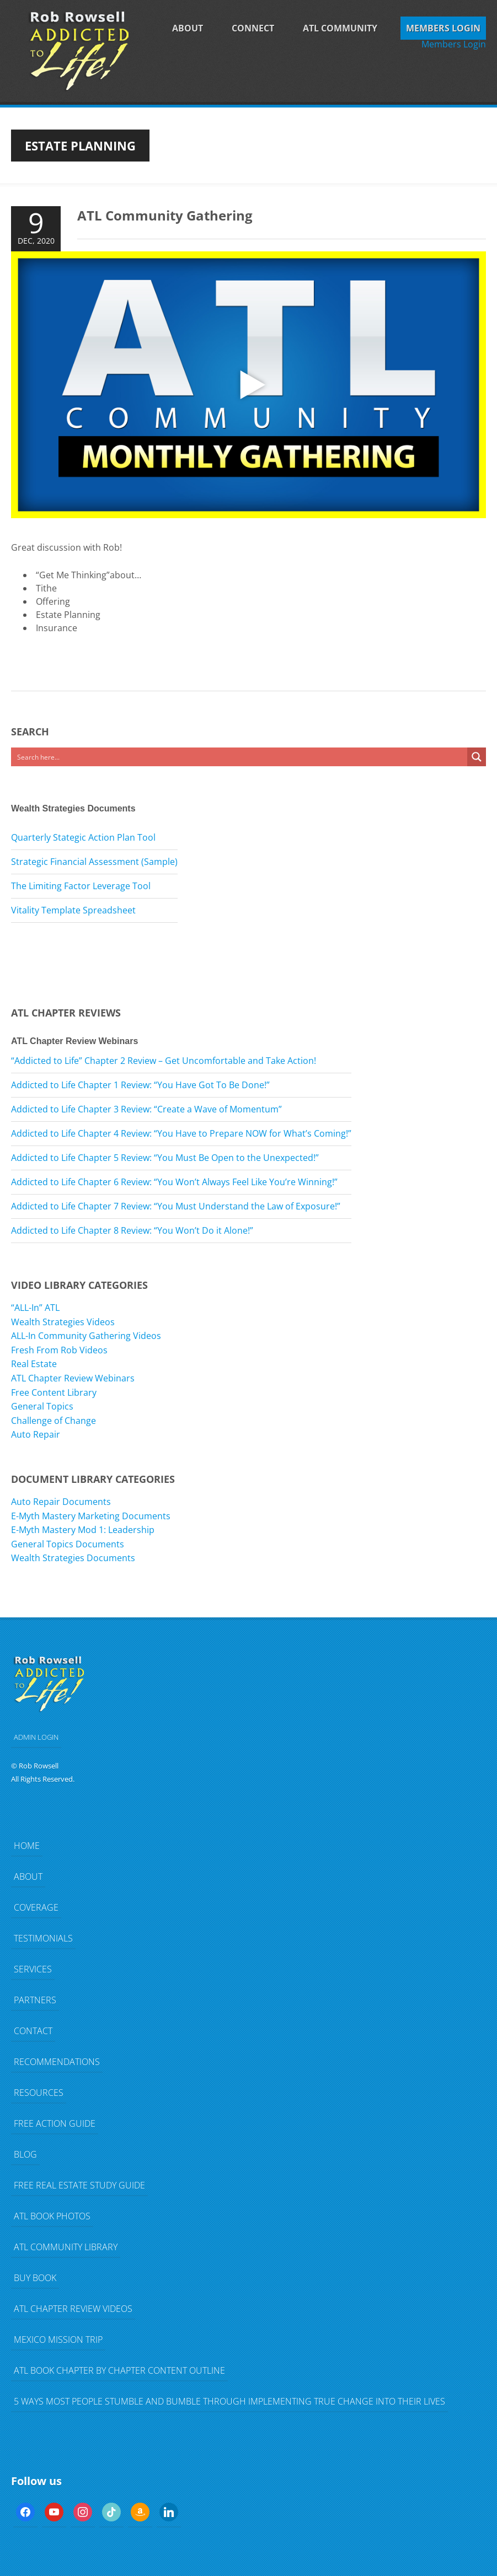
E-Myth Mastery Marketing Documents (90, 1516)
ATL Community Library (65, 2247)
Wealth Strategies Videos (63, 1322)
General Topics (42, 1406)
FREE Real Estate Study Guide (79, 2185)
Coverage (36, 1907)
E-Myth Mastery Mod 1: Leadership (82, 1530)
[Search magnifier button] (476, 756)
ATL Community (340, 28)
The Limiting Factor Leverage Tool (81, 886)
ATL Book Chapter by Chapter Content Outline (119, 2370)
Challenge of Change (53, 1421)
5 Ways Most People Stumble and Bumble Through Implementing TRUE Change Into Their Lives (229, 2401)
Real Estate (34, 1364)
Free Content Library (54, 1392)
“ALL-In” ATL (35, 1308)
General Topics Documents (67, 1544)
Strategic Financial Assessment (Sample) (94, 862)
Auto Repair (35, 1434)
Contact (33, 2031)
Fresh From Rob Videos (59, 1350)
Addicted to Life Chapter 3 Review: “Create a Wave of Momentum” (146, 1109)
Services (33, 1969)
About (187, 28)
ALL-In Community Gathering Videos (86, 1336)
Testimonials (43, 1938)
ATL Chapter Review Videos (73, 2309)
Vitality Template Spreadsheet (73, 910)
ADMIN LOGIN (36, 1737)
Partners (35, 2000)
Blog (25, 2154)
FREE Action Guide (54, 2123)
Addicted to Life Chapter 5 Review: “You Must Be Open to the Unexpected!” (165, 1158)
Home (27, 1846)
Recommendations (57, 2062)
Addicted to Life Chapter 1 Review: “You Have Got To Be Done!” (140, 1085)
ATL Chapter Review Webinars (73, 1378)
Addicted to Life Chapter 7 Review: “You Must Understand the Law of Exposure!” (175, 1206)
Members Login (443, 28)
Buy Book (35, 2278)
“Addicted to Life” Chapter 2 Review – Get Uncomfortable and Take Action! (163, 1061)
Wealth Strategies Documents (73, 1558)
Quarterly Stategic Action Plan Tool (83, 837)
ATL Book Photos (52, 2216)
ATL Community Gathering (165, 215)
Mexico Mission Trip (58, 2339)
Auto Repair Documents (61, 1502)
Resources (38, 2092)
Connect (253, 28)
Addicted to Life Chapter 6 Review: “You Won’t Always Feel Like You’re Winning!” (174, 1182)
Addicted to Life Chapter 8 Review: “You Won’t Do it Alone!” (132, 1230)
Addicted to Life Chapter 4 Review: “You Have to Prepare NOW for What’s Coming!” (181, 1133)
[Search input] (239, 757)
